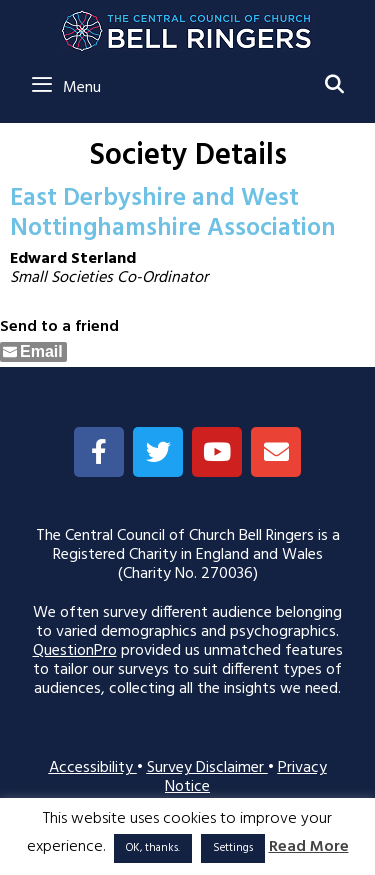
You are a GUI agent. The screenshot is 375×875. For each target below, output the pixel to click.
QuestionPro (75, 651)
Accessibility (93, 768)
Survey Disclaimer (207, 768)
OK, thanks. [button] (153, 848)
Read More (309, 847)
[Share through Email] (33, 352)
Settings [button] (233, 848)
